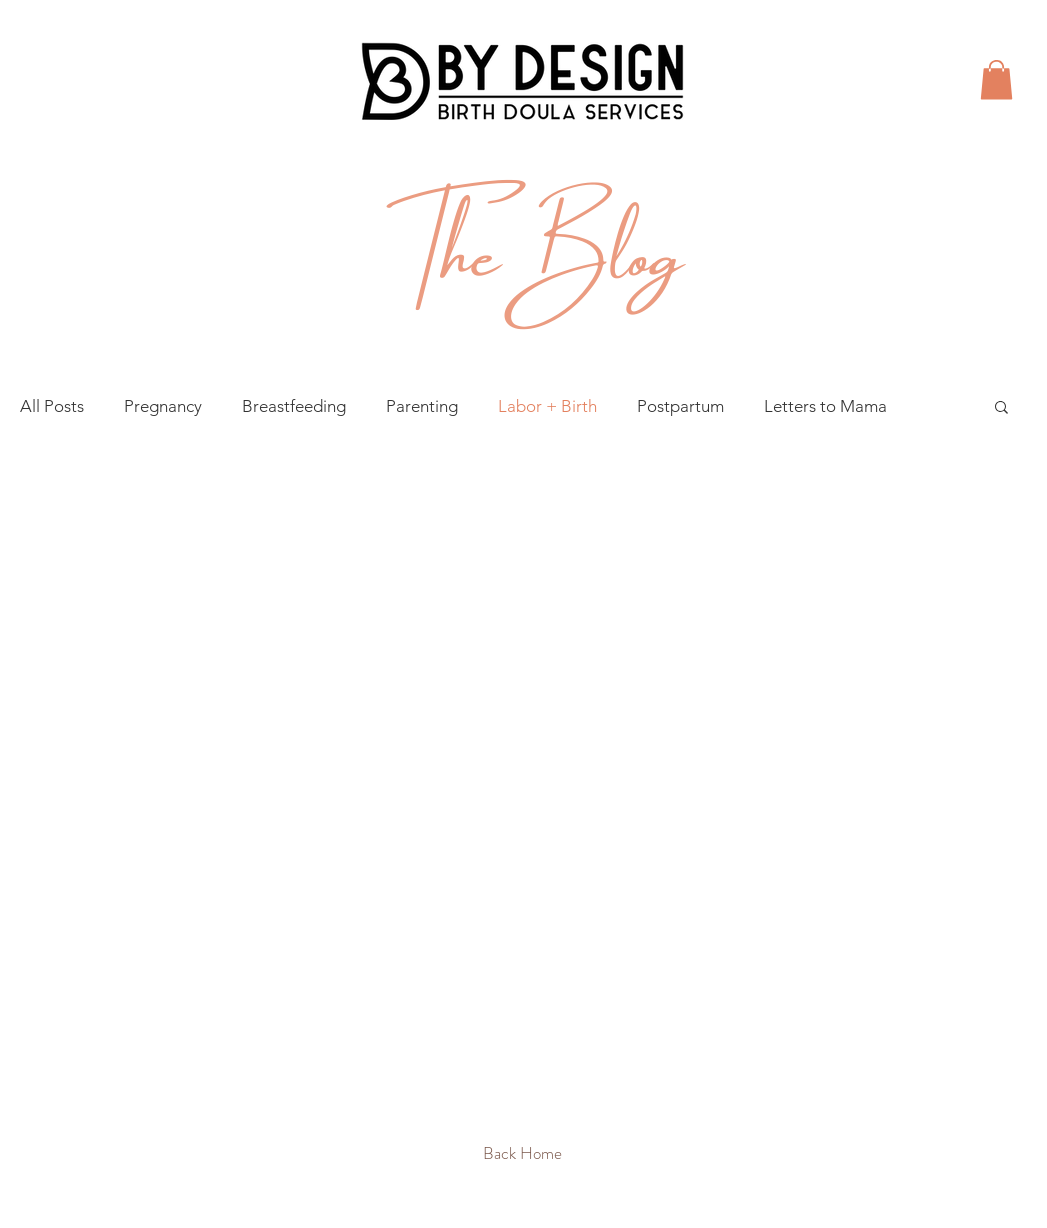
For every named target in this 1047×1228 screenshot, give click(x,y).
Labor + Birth (547, 406)
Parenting (422, 406)
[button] (996, 79)
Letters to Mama (825, 406)
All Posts (52, 406)
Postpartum (680, 406)
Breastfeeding (294, 406)
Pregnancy (163, 406)
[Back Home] (523, 1153)
